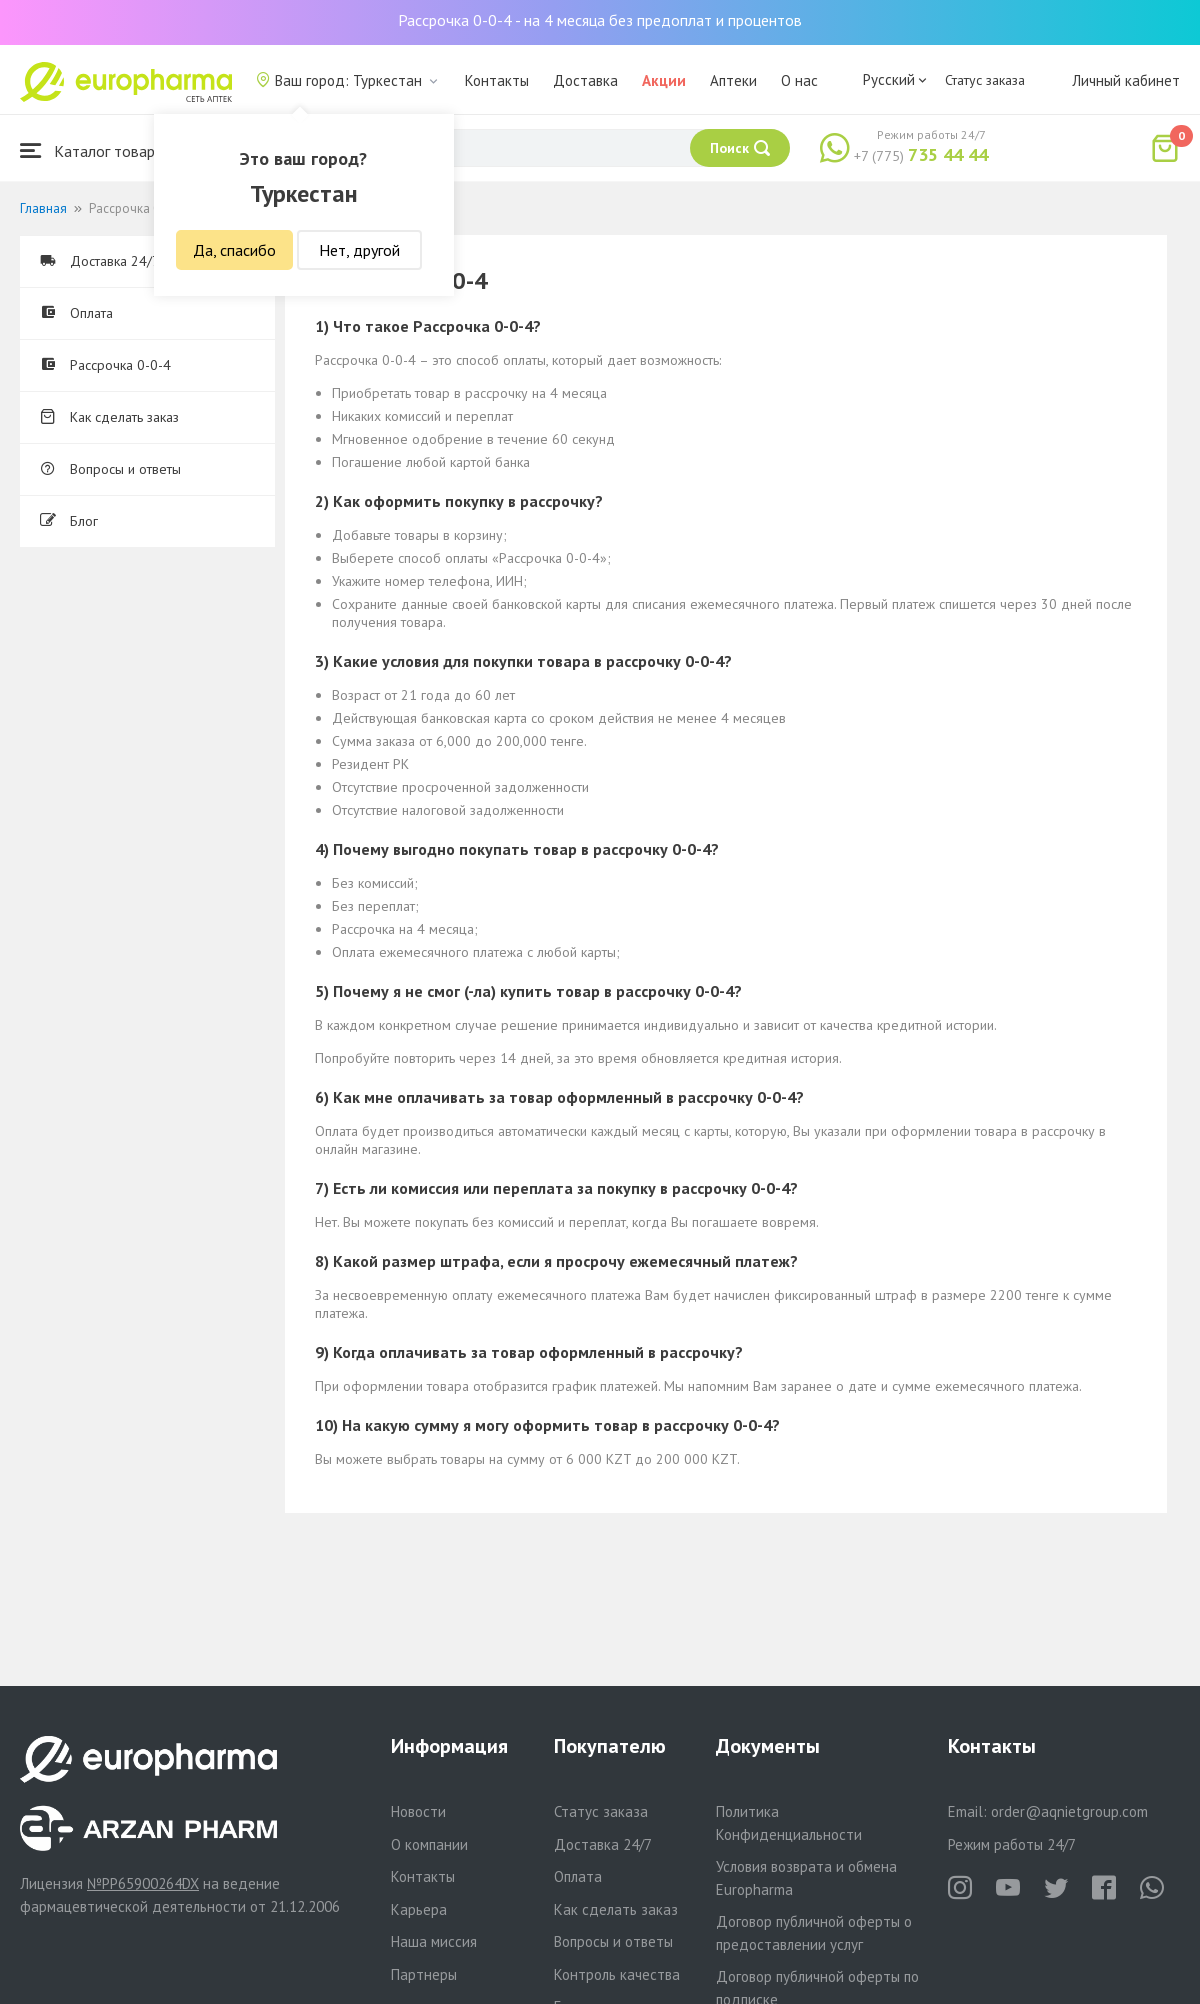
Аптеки (733, 80)
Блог (69, 521)
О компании (429, 1844)
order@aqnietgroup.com (1069, 1811)
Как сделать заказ (109, 417)
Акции (664, 80)
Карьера (419, 1909)
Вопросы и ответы (110, 469)
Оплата (76, 313)
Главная (43, 208)
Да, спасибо (234, 250)
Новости (418, 1811)
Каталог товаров (96, 150)
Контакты (497, 80)
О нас (799, 80)
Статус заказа (985, 80)
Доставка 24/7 (100, 261)
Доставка (585, 80)
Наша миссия (434, 1941)
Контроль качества (617, 1974)
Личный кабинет (1126, 80)
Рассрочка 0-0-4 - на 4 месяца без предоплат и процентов (600, 20)
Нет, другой (359, 250)
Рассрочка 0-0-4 (105, 365)
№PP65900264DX (143, 1883)
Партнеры (424, 1974)
